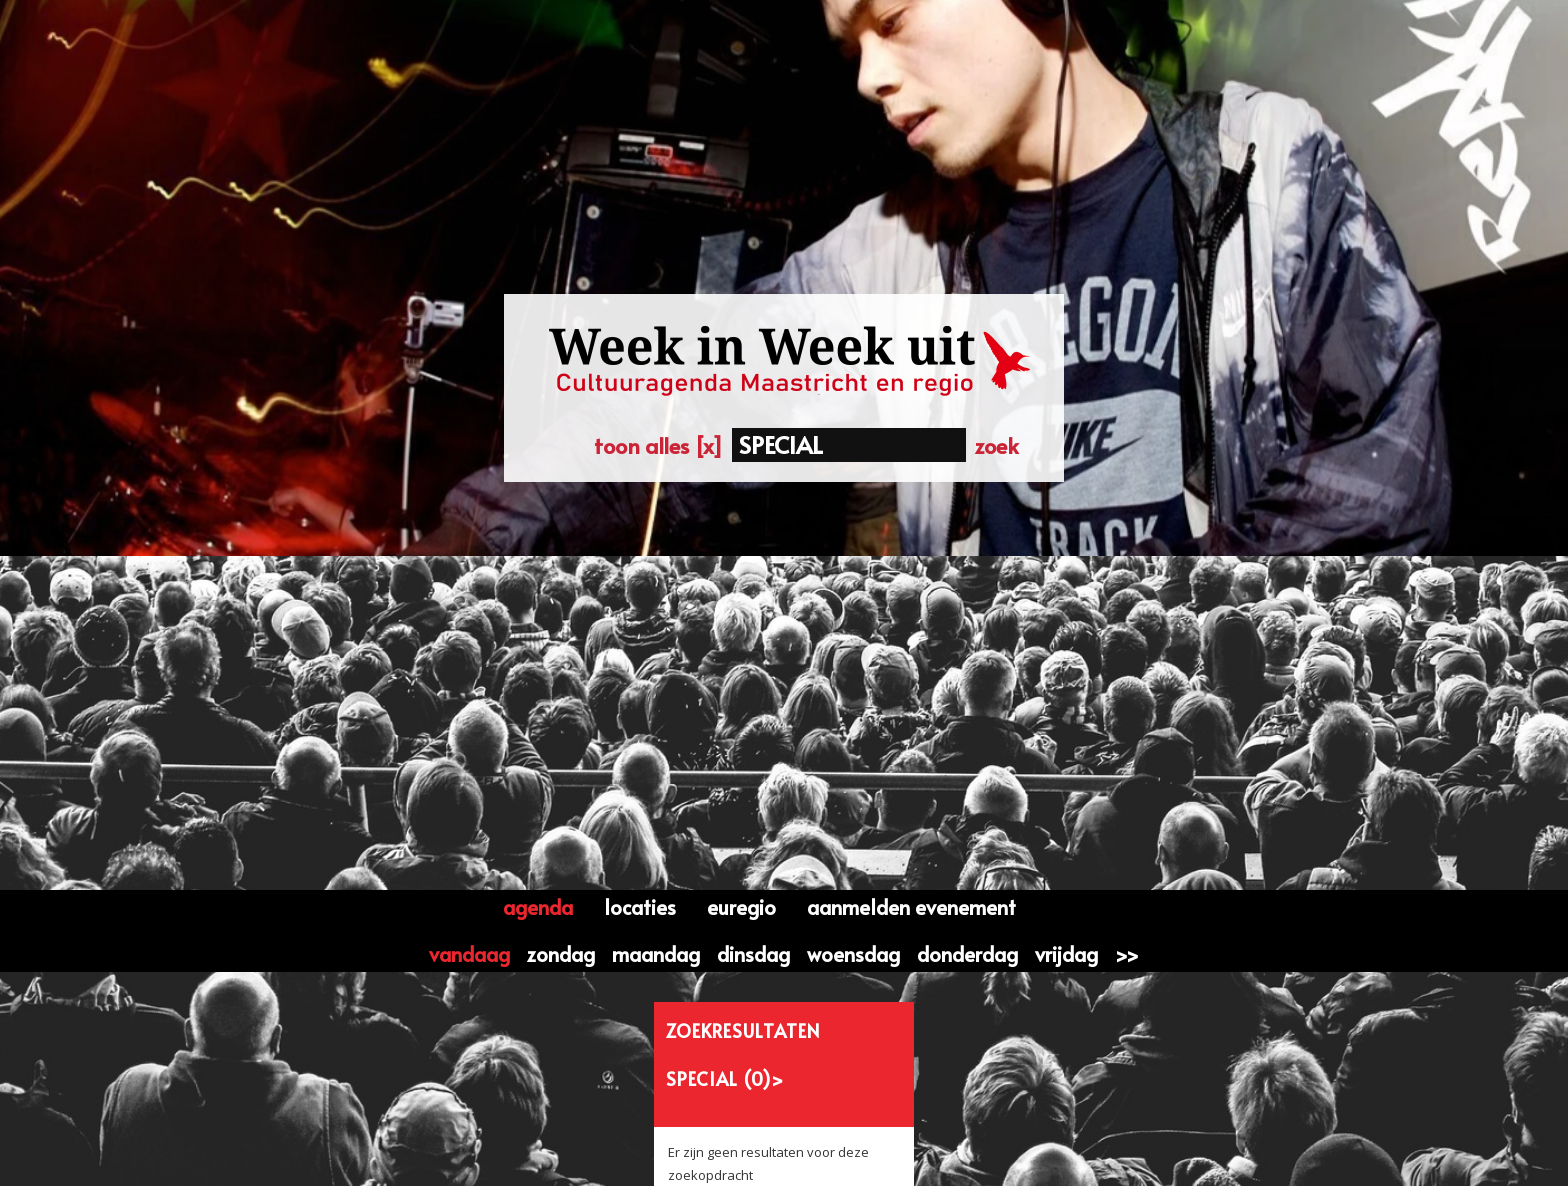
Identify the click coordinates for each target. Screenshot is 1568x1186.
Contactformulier (533, 1147)
